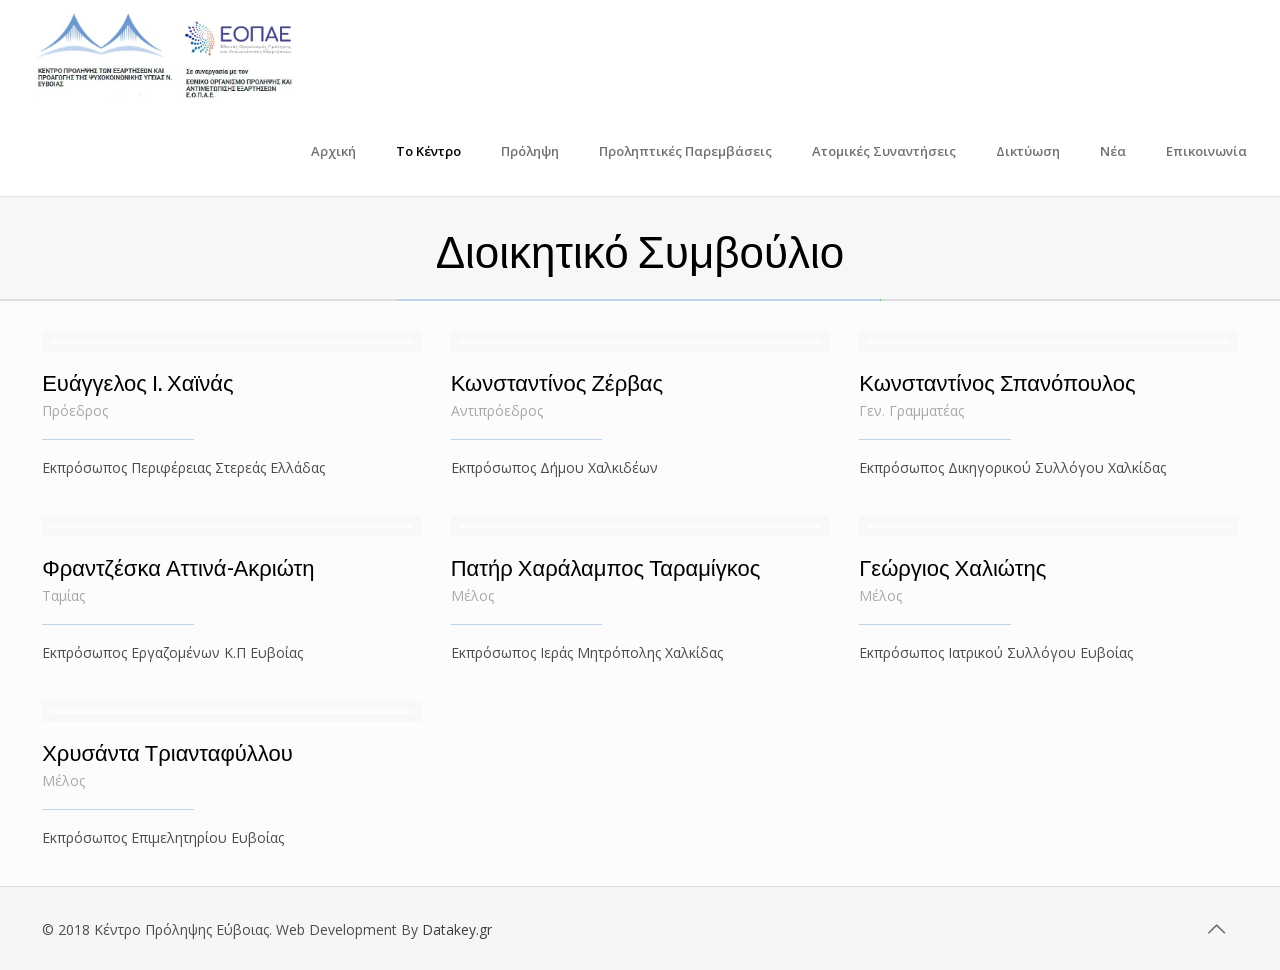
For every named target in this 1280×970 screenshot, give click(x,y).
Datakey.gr (457, 929)
